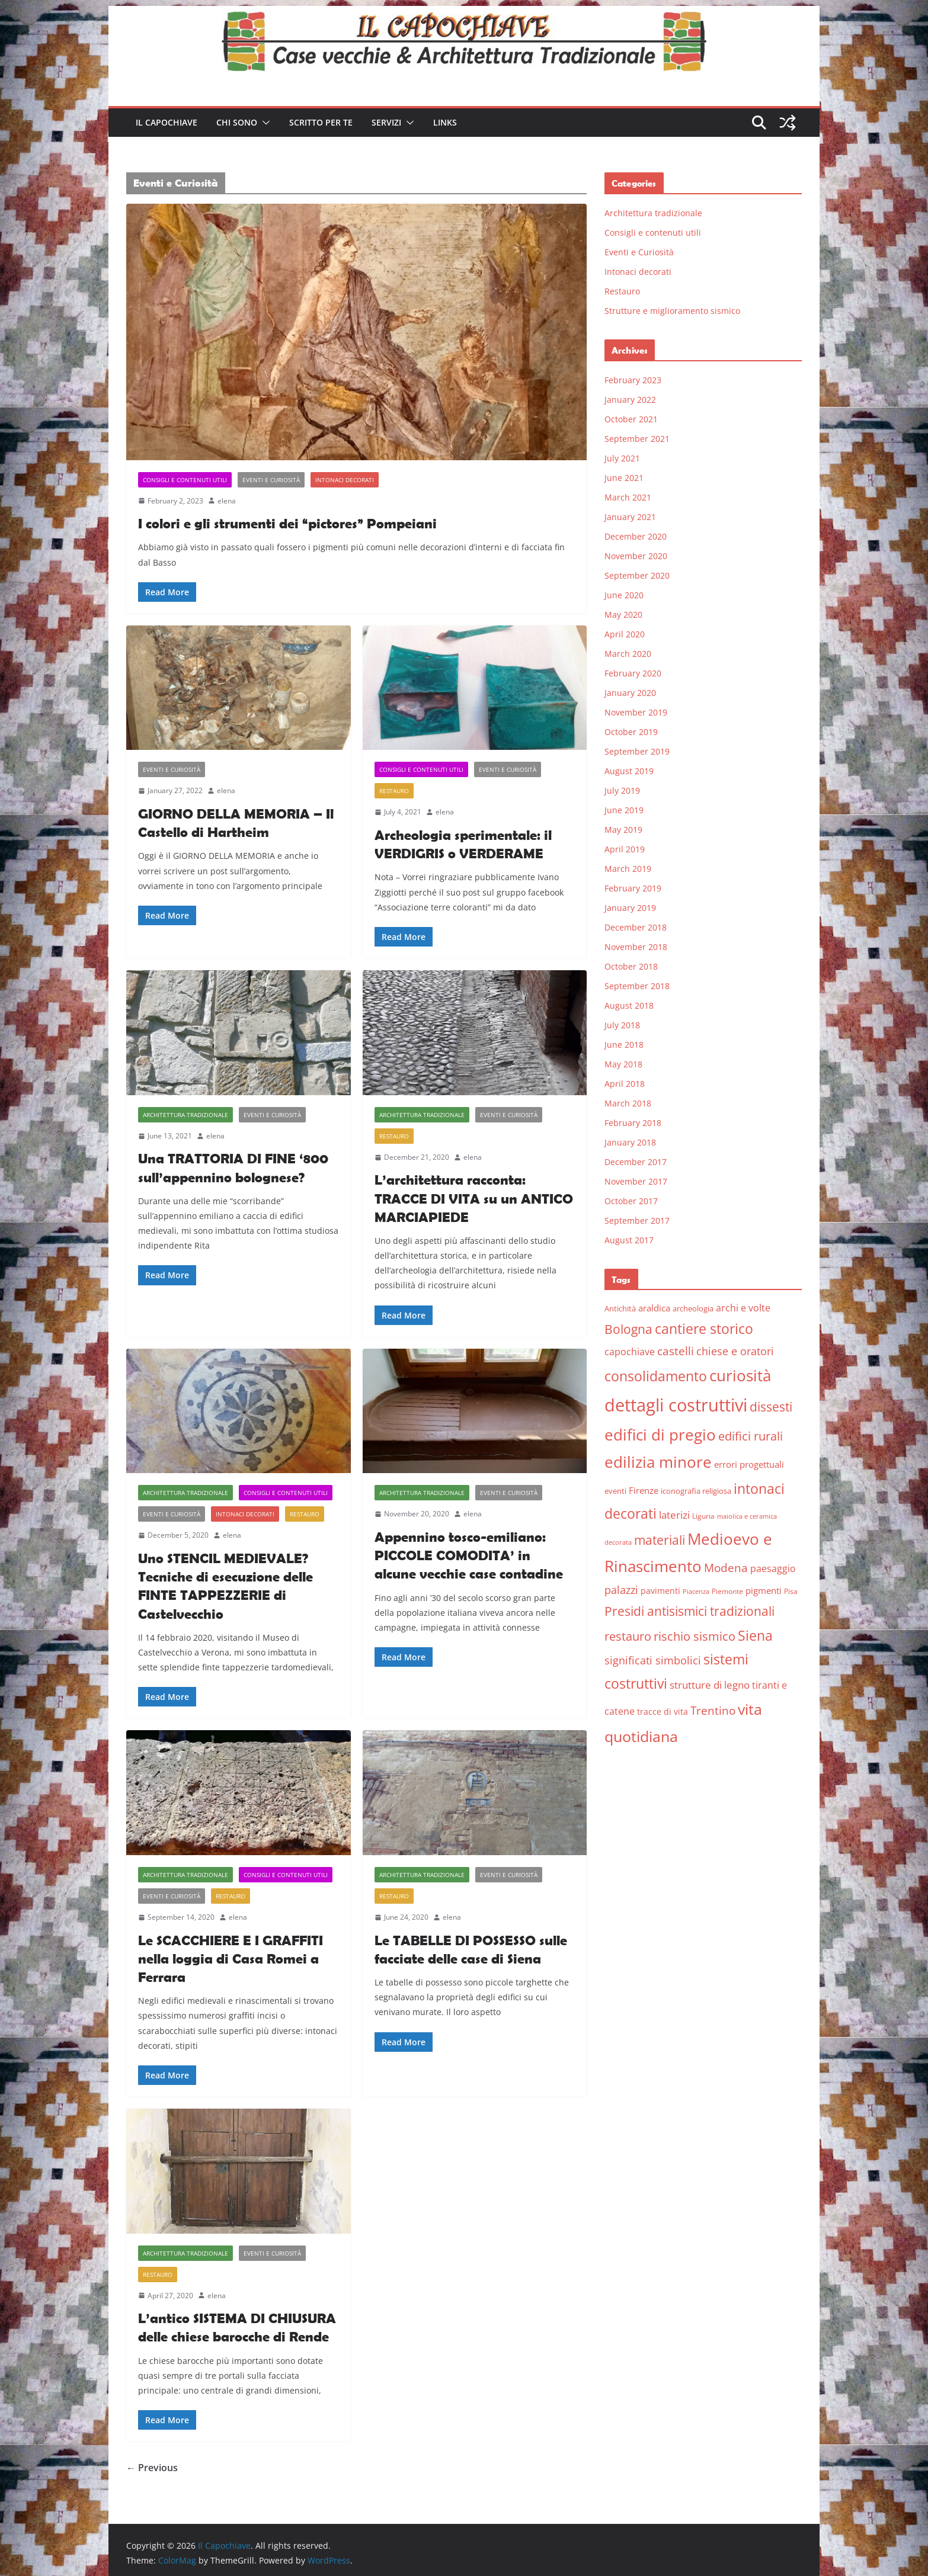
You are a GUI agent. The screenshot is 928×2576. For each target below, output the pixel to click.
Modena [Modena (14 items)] (726, 1567)
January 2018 (630, 1142)
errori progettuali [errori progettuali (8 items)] (749, 1464)
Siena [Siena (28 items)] (755, 1635)
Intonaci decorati (344, 480)
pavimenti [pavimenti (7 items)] (660, 1590)
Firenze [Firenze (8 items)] (643, 1490)
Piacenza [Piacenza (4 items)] (696, 1591)
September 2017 (637, 1220)
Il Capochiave (166, 122)
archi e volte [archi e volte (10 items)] (743, 1307)
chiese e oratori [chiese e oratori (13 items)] (735, 1351)
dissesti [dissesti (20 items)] (771, 1406)
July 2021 (622, 458)
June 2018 (624, 1044)
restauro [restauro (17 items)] (627, 1636)
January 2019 (630, 907)
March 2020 (627, 653)
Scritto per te (321, 122)
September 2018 (637, 986)
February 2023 (632, 380)
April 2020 (624, 634)
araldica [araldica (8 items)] (654, 1308)
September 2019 (637, 751)
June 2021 (624, 477)
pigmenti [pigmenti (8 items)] (763, 1590)
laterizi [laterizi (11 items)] (674, 1515)
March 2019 (627, 868)
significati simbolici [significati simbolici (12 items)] (652, 1660)
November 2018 (635, 946)
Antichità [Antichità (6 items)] (620, 1308)
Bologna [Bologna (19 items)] (628, 1329)
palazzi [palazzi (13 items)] (621, 1590)
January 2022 (630, 399)
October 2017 (631, 1201)
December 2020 (635, 536)
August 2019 (629, 771)
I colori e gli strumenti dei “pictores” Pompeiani (287, 523)
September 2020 (637, 575)
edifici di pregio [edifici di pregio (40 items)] (660, 1434)
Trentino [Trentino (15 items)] (712, 1710)
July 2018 (622, 1025)
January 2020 (630, 692)
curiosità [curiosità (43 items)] (740, 1375)
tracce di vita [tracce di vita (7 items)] (662, 1711)
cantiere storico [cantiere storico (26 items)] (704, 1328)
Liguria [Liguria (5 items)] (703, 1516)
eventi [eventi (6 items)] (615, 1491)
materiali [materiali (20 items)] (659, 1539)
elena (226, 501)
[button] (263, 122)
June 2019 (624, 810)
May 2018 (623, 1064)
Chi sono (236, 122)
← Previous (152, 2467)
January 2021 (630, 516)
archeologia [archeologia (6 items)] (693, 1308)
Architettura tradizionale (185, 1115)
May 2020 (623, 614)
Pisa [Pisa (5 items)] (791, 1591)
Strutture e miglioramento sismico (672, 310)
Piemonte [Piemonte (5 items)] (727, 1591)
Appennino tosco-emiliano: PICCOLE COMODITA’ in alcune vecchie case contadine (469, 1555)
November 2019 (635, 712)
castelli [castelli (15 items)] (675, 1351)
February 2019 (632, 888)
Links (445, 122)
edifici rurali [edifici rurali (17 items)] (750, 1436)
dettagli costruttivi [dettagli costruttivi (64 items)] (675, 1405)
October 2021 (631, 419)
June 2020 (624, 595)
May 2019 (623, 829)
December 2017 (635, 1161)
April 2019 (624, 849)
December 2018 (635, 927)
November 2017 (635, 1181)
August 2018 (629, 1005)
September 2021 (637, 438)
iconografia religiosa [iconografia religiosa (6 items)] (696, 1491)
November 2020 (635, 556)
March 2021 (627, 497)
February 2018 (632, 1122)
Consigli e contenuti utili (185, 480)
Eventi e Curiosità (271, 480)
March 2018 (627, 1103)
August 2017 (629, 1240)
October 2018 (631, 966)
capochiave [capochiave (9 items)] (629, 1351)
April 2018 (624, 1083)
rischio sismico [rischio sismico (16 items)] (694, 1636)
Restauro (394, 791)
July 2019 (622, 790)
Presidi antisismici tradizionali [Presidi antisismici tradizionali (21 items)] (689, 1610)
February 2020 (632, 673)
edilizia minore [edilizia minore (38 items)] (658, 1462)
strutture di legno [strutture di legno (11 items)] (710, 1685)
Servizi (386, 122)
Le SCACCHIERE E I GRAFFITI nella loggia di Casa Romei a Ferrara (230, 1958)
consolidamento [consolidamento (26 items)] (655, 1375)
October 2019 (631, 731)
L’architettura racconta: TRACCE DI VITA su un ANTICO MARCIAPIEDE (474, 1198)
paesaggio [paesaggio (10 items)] (773, 1568)
